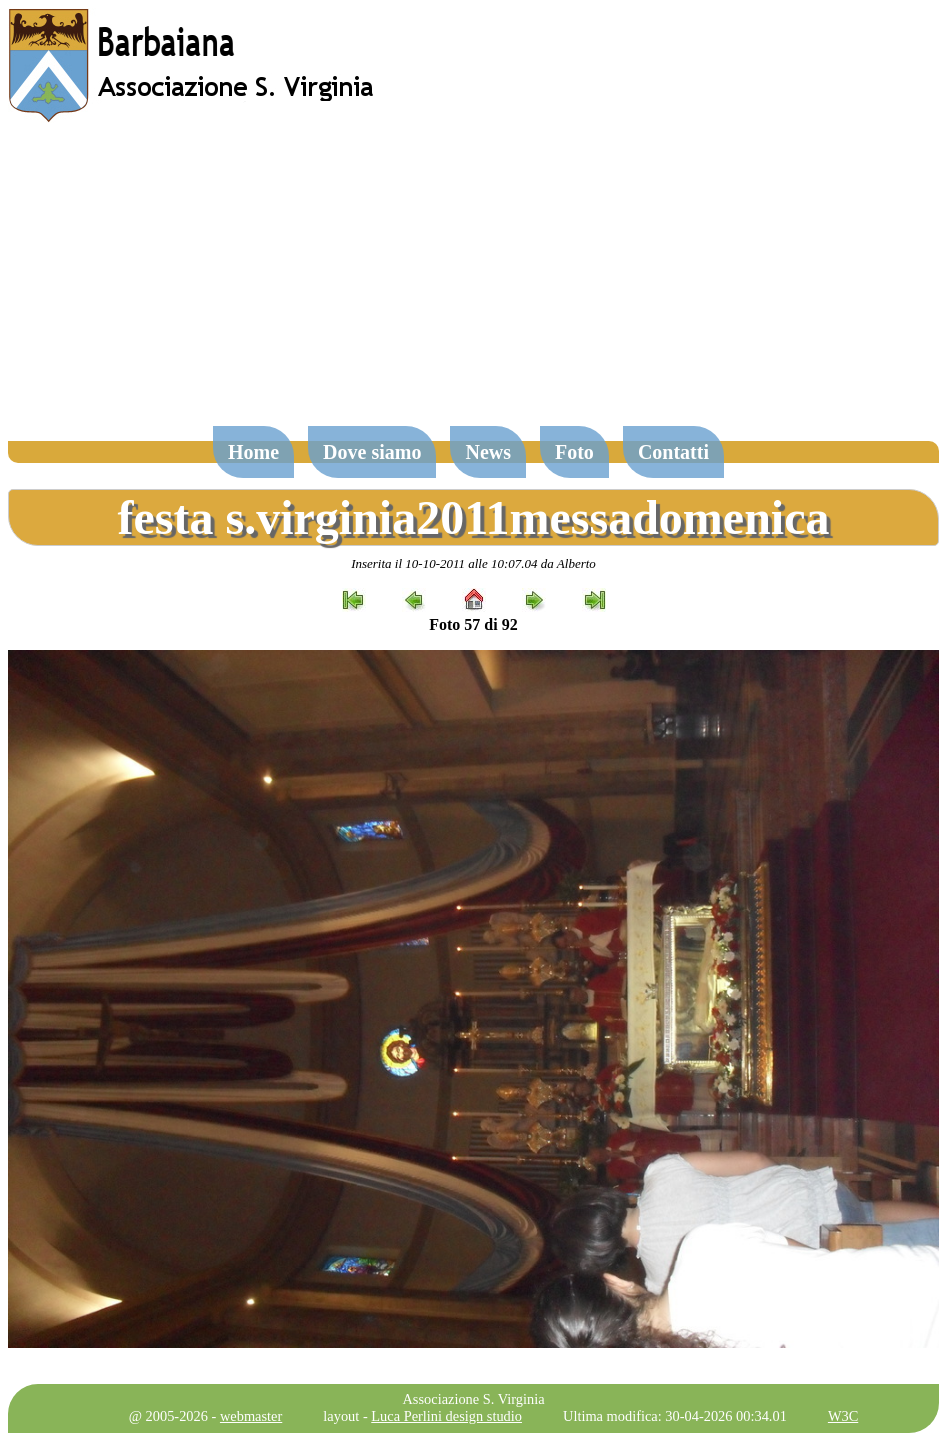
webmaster (251, 1416)
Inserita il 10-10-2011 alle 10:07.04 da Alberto (473, 563)
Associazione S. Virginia (473, 1399)
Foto (574, 452)
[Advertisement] (473, 284)
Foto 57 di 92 (473, 624)
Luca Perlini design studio (446, 1416)
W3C (843, 1416)
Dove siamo (372, 452)
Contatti (673, 452)
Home (253, 452)
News (488, 452)
